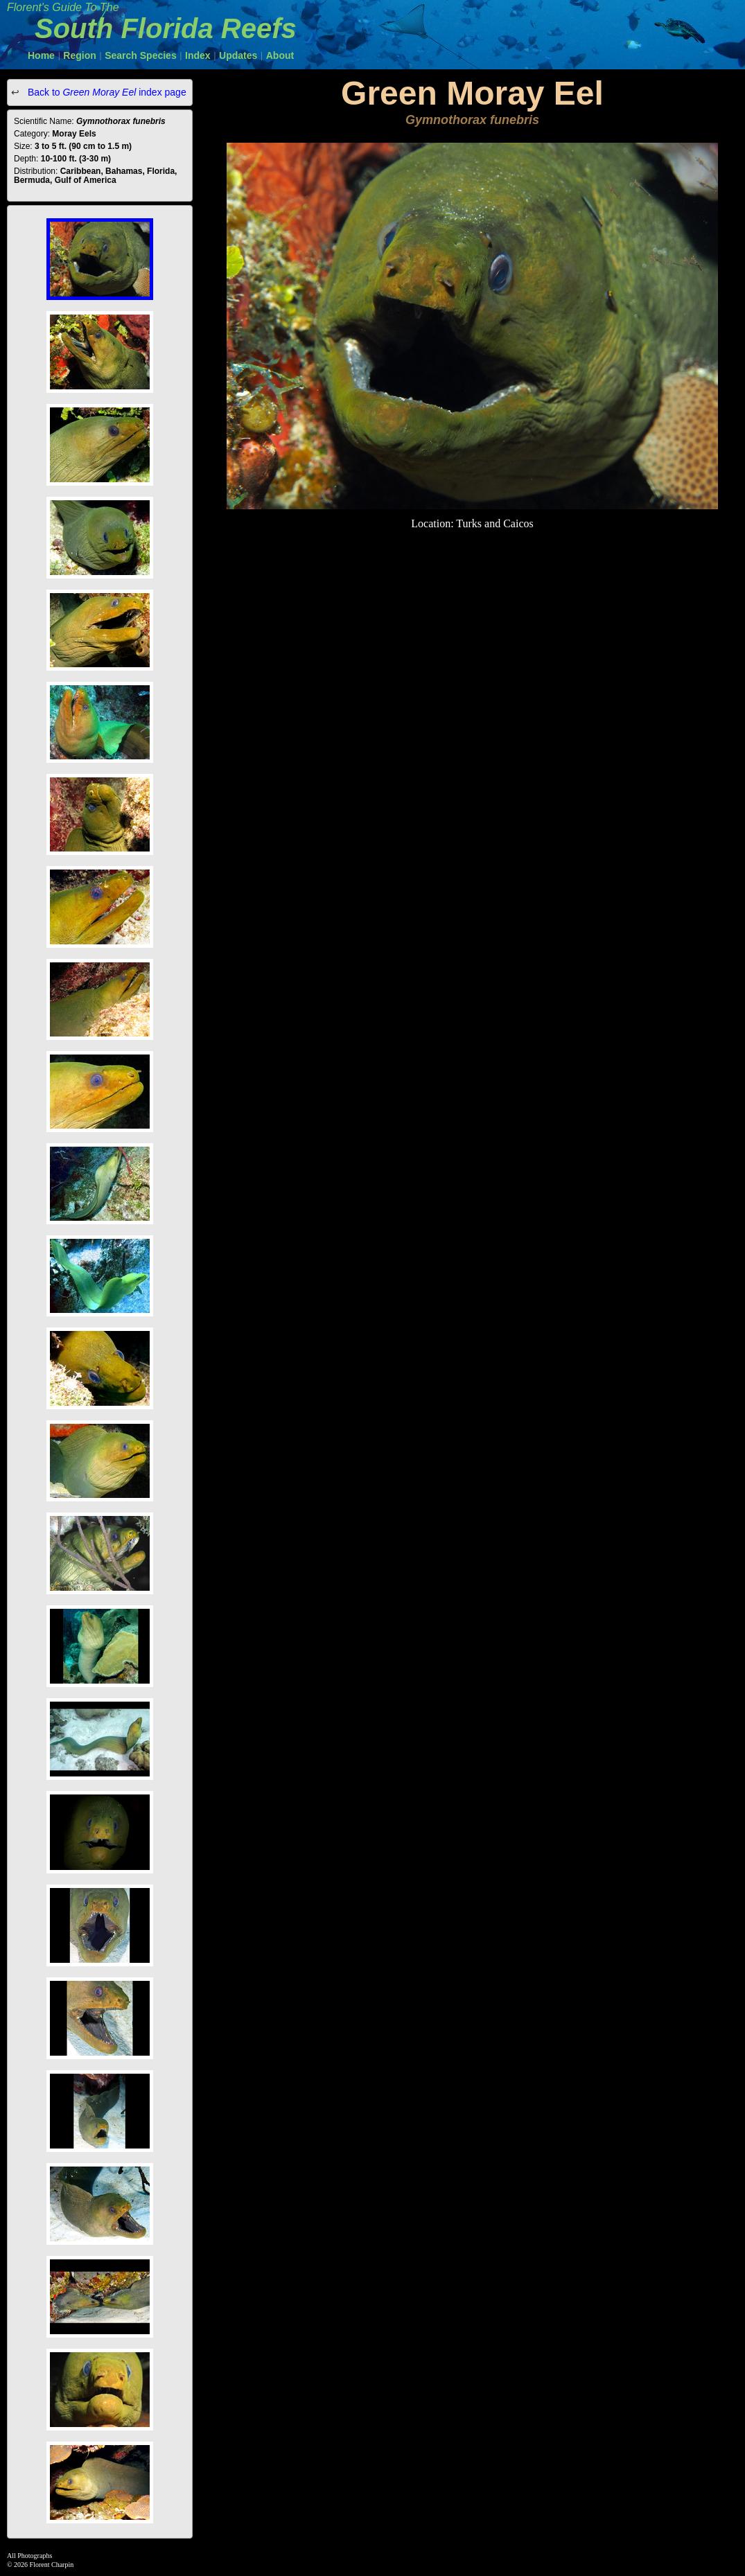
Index (198, 55)
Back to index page (105, 92)
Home (41, 55)
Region (79, 55)
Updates (238, 55)
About (280, 55)
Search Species (141, 55)
